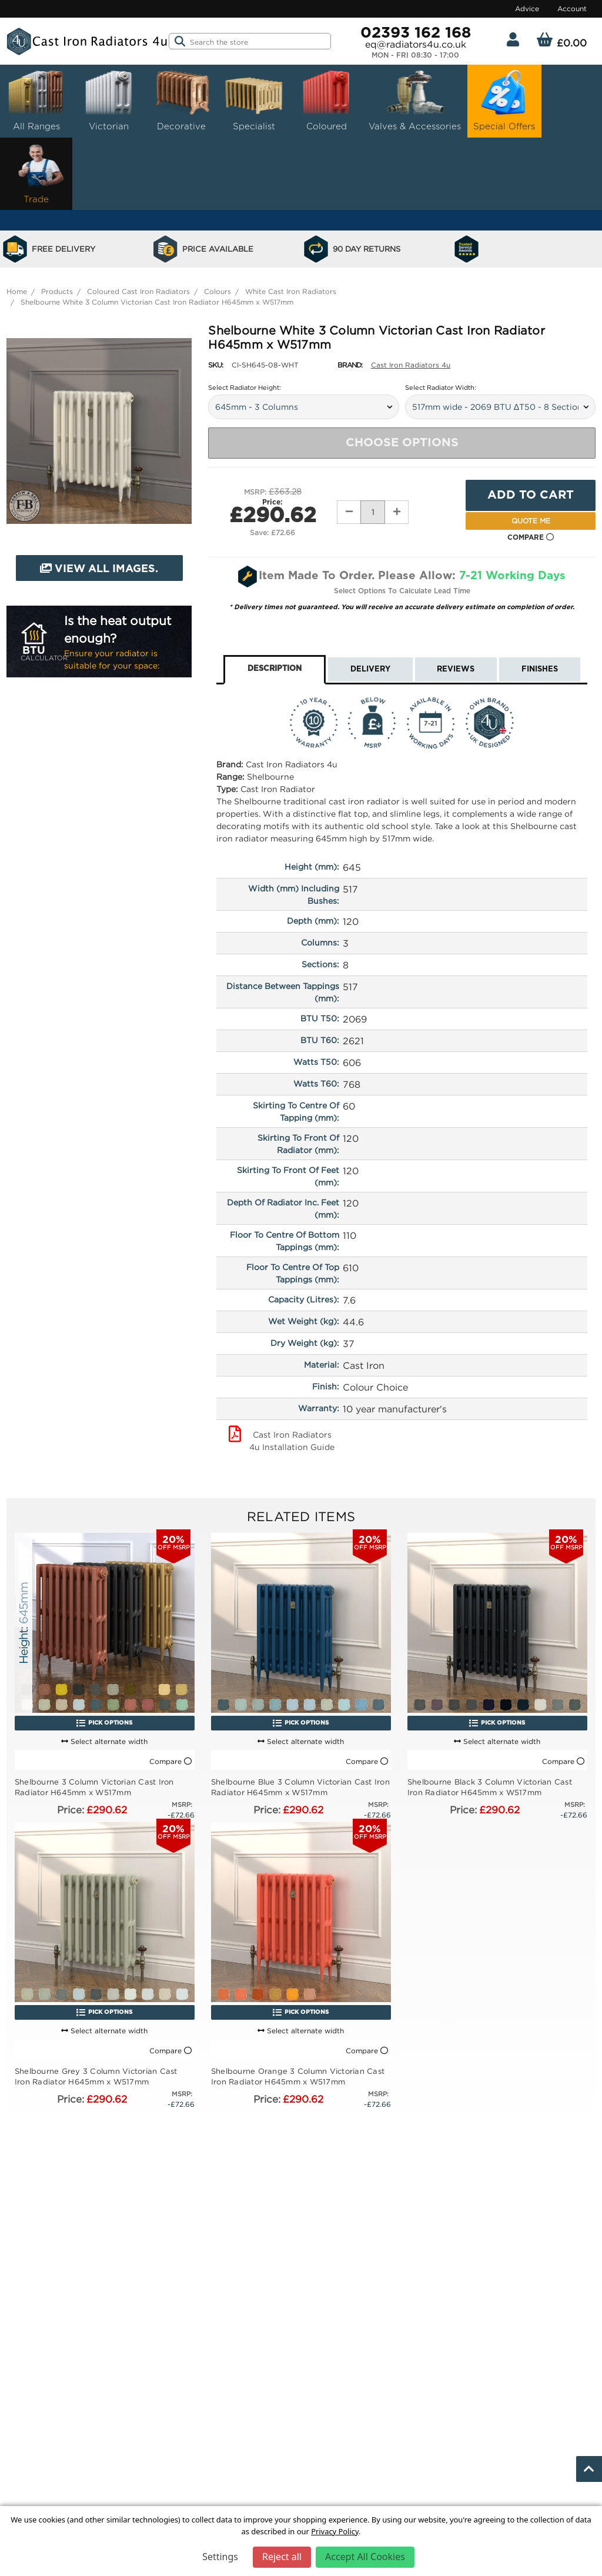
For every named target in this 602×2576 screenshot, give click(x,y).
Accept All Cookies (365, 2556)
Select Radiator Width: (440, 387)
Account (572, 8)
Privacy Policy (335, 2531)
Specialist (254, 100)
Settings (220, 2556)
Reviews (455, 669)
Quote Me (530, 520)
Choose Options (402, 443)
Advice (527, 8)
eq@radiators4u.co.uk (415, 44)
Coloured (326, 100)
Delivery (370, 669)
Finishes (539, 669)
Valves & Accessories (415, 100)
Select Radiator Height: (244, 387)
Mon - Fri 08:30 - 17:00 (415, 55)
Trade (36, 172)
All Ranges (36, 100)
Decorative (181, 100)
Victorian (109, 100)
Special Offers (504, 100)
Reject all (282, 2556)
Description (275, 669)
